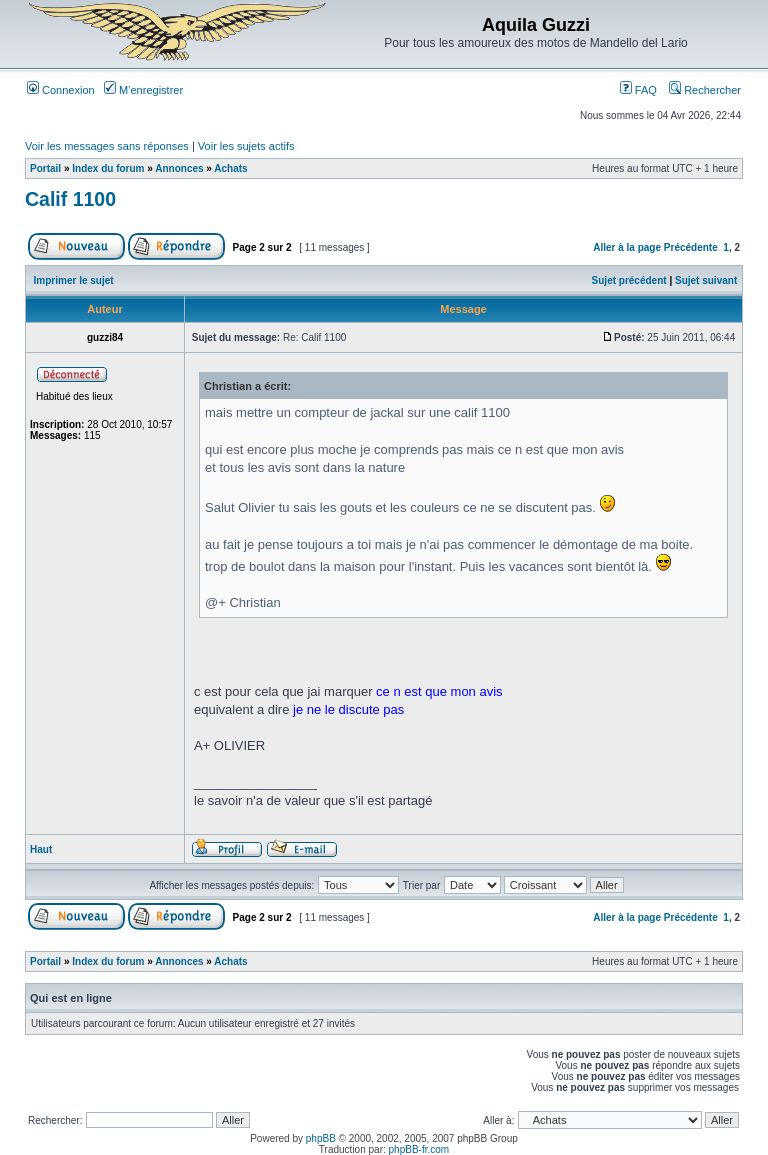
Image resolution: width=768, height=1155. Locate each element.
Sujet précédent (629, 280)
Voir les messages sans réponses (107, 146)
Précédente (691, 247)
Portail (45, 168)
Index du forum (108, 168)
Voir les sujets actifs (246, 146)
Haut (41, 849)
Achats (230, 168)
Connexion (61, 90)
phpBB (321, 1138)
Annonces (179, 168)
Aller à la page (627, 247)
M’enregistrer (143, 90)
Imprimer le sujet (74, 280)
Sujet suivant (706, 280)
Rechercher (705, 90)
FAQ (638, 90)
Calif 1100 (70, 199)
